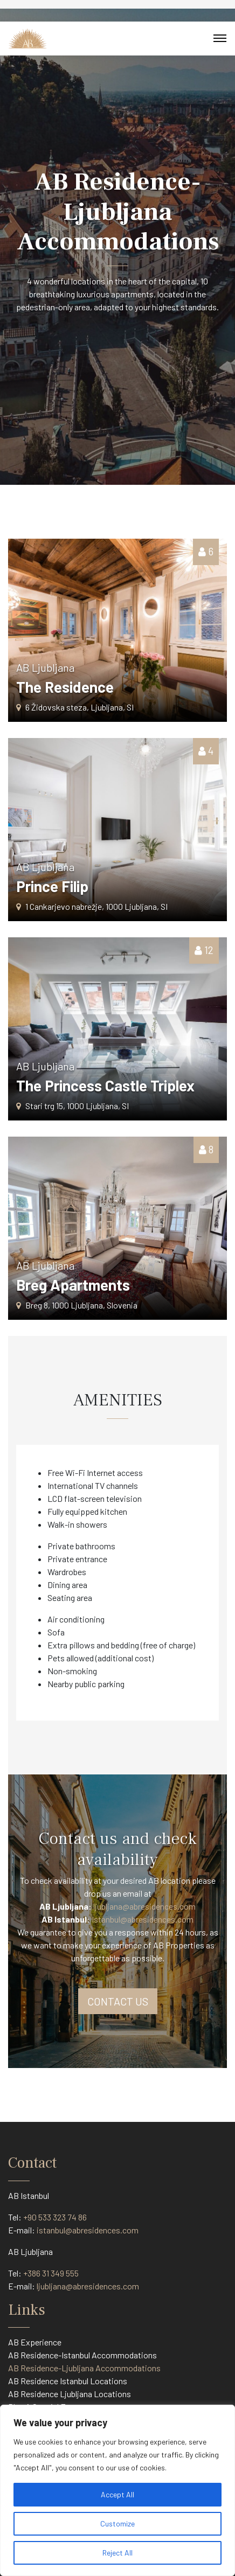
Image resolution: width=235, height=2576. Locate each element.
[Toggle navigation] (219, 38)
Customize (117, 2523)
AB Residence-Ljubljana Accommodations (84, 2368)
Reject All (117, 2552)
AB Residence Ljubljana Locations (69, 2394)
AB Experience (34, 2342)
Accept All (117, 2494)
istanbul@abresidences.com (88, 2230)
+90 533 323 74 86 (55, 2217)
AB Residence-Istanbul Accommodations (82, 2355)
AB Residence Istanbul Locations (67, 2381)
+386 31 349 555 (51, 2273)
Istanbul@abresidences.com (142, 1919)
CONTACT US (117, 2001)
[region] (117, 2490)
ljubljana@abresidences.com (144, 1906)
